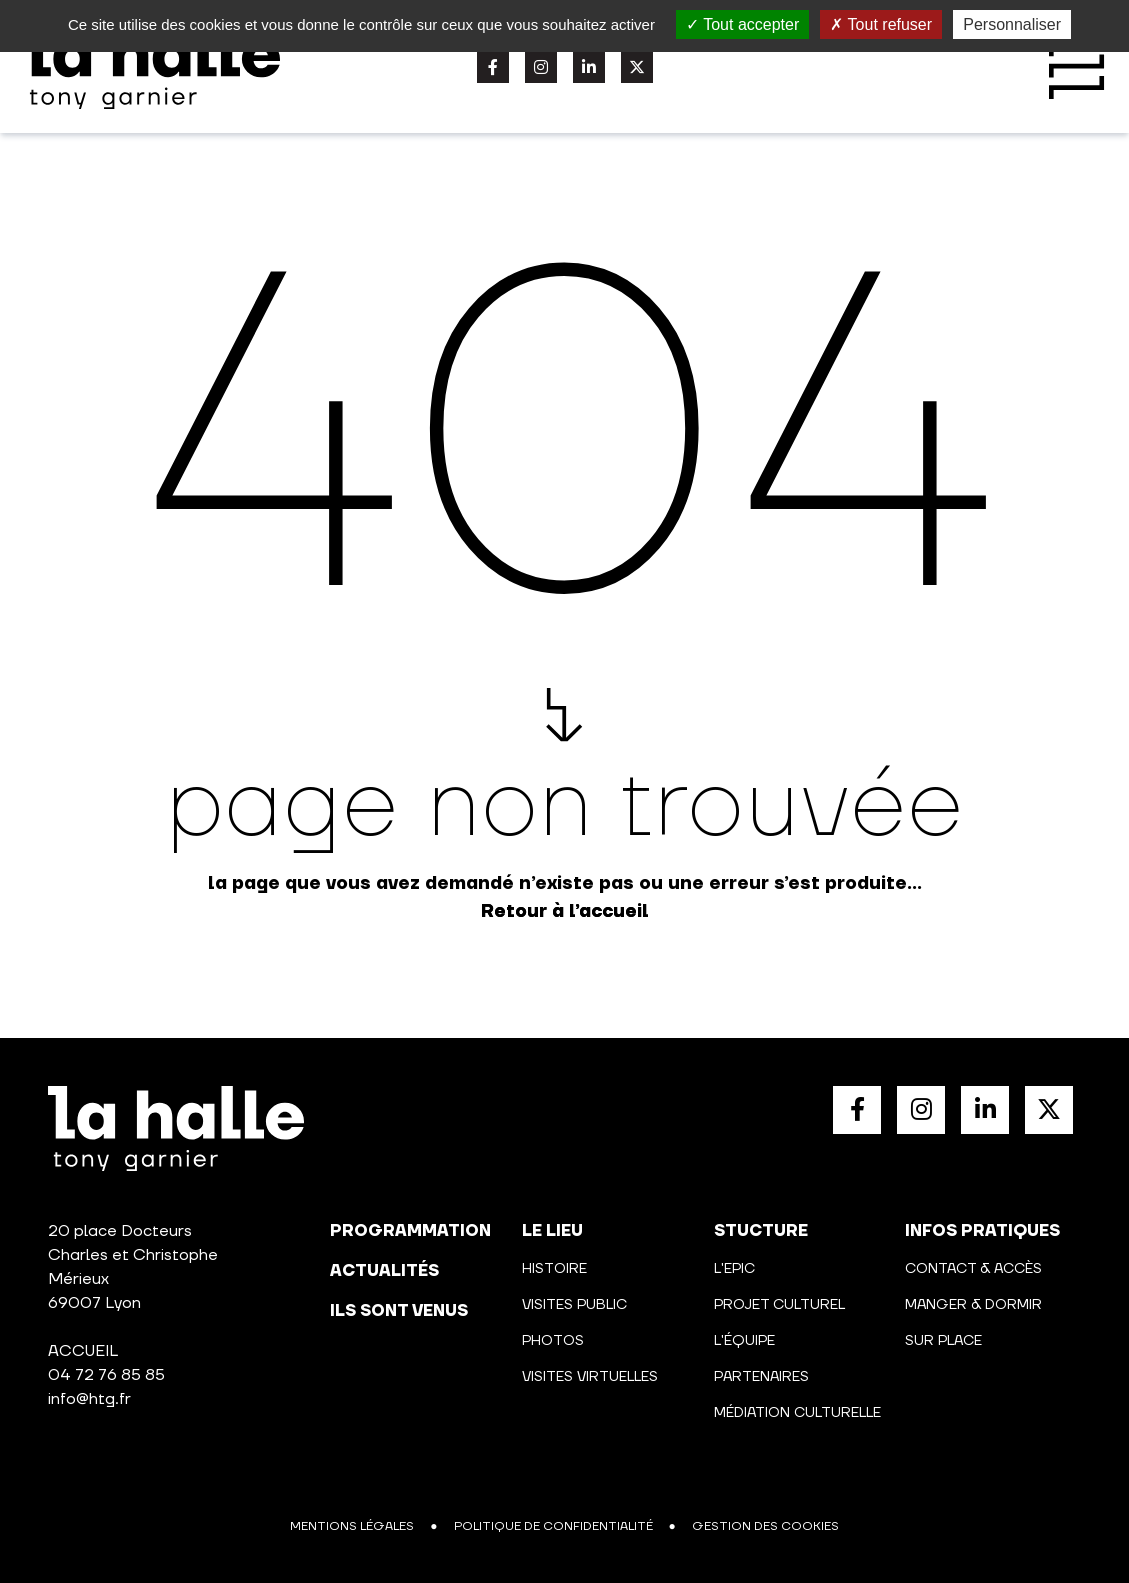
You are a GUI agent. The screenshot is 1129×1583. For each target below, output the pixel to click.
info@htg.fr (89, 1399)
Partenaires (761, 1377)
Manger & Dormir (973, 1305)
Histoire (554, 1269)
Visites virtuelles (590, 1377)
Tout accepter (742, 24)
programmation (410, 1231)
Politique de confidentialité (553, 1526)
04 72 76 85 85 (106, 1375)
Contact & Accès (973, 1269)
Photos (553, 1341)
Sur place (943, 1341)
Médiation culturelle (797, 1413)
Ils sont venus (399, 1311)
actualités (384, 1271)
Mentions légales (352, 1526)
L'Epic (734, 1269)
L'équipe (744, 1341)
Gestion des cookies (765, 1526)
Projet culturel (779, 1305)
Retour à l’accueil (565, 911)
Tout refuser (881, 24)
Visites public (574, 1305)
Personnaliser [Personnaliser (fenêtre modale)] (1012, 24)
